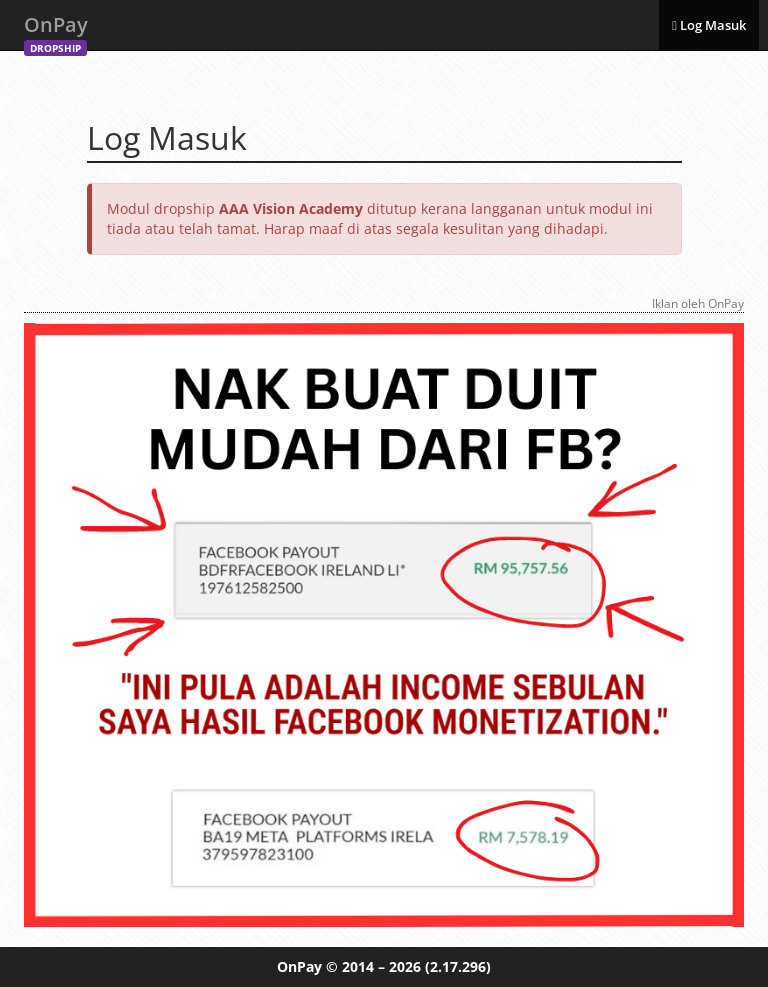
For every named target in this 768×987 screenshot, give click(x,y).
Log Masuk (709, 25)
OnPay (56, 30)
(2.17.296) (458, 966)
